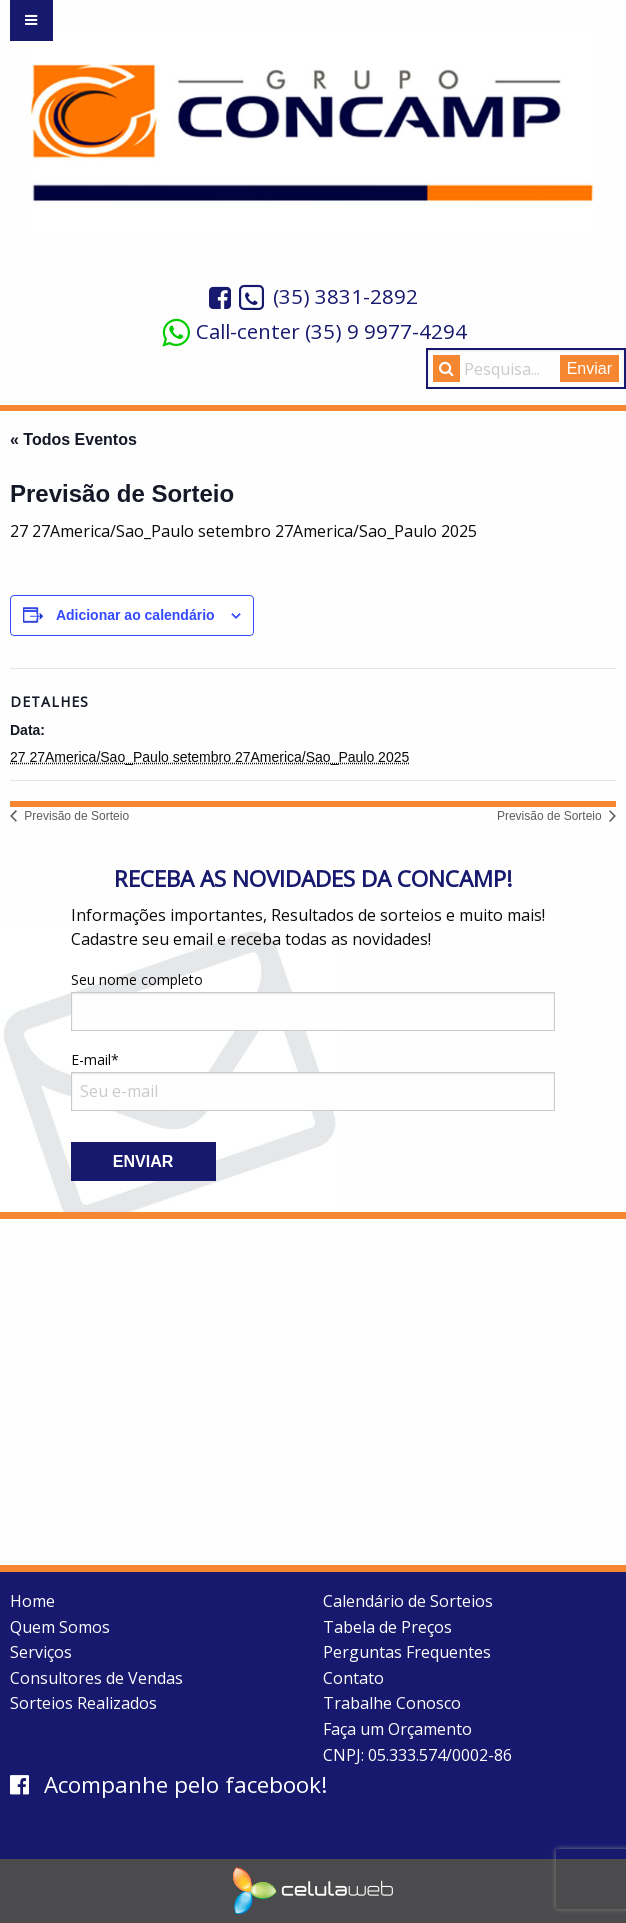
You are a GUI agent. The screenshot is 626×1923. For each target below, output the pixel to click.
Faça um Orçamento (397, 1729)
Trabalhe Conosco (392, 1703)
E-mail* (313, 1080)
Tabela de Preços (387, 1627)
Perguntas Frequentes (407, 1652)
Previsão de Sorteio (75, 816)
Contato (353, 1678)
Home (32, 1601)
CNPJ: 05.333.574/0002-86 (417, 1755)
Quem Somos (60, 1627)
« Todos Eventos (73, 439)
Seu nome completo (313, 1000)
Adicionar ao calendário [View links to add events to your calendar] (135, 615)
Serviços (41, 1652)
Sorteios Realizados (83, 1703)
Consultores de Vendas (96, 1678)
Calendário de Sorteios (408, 1601)
